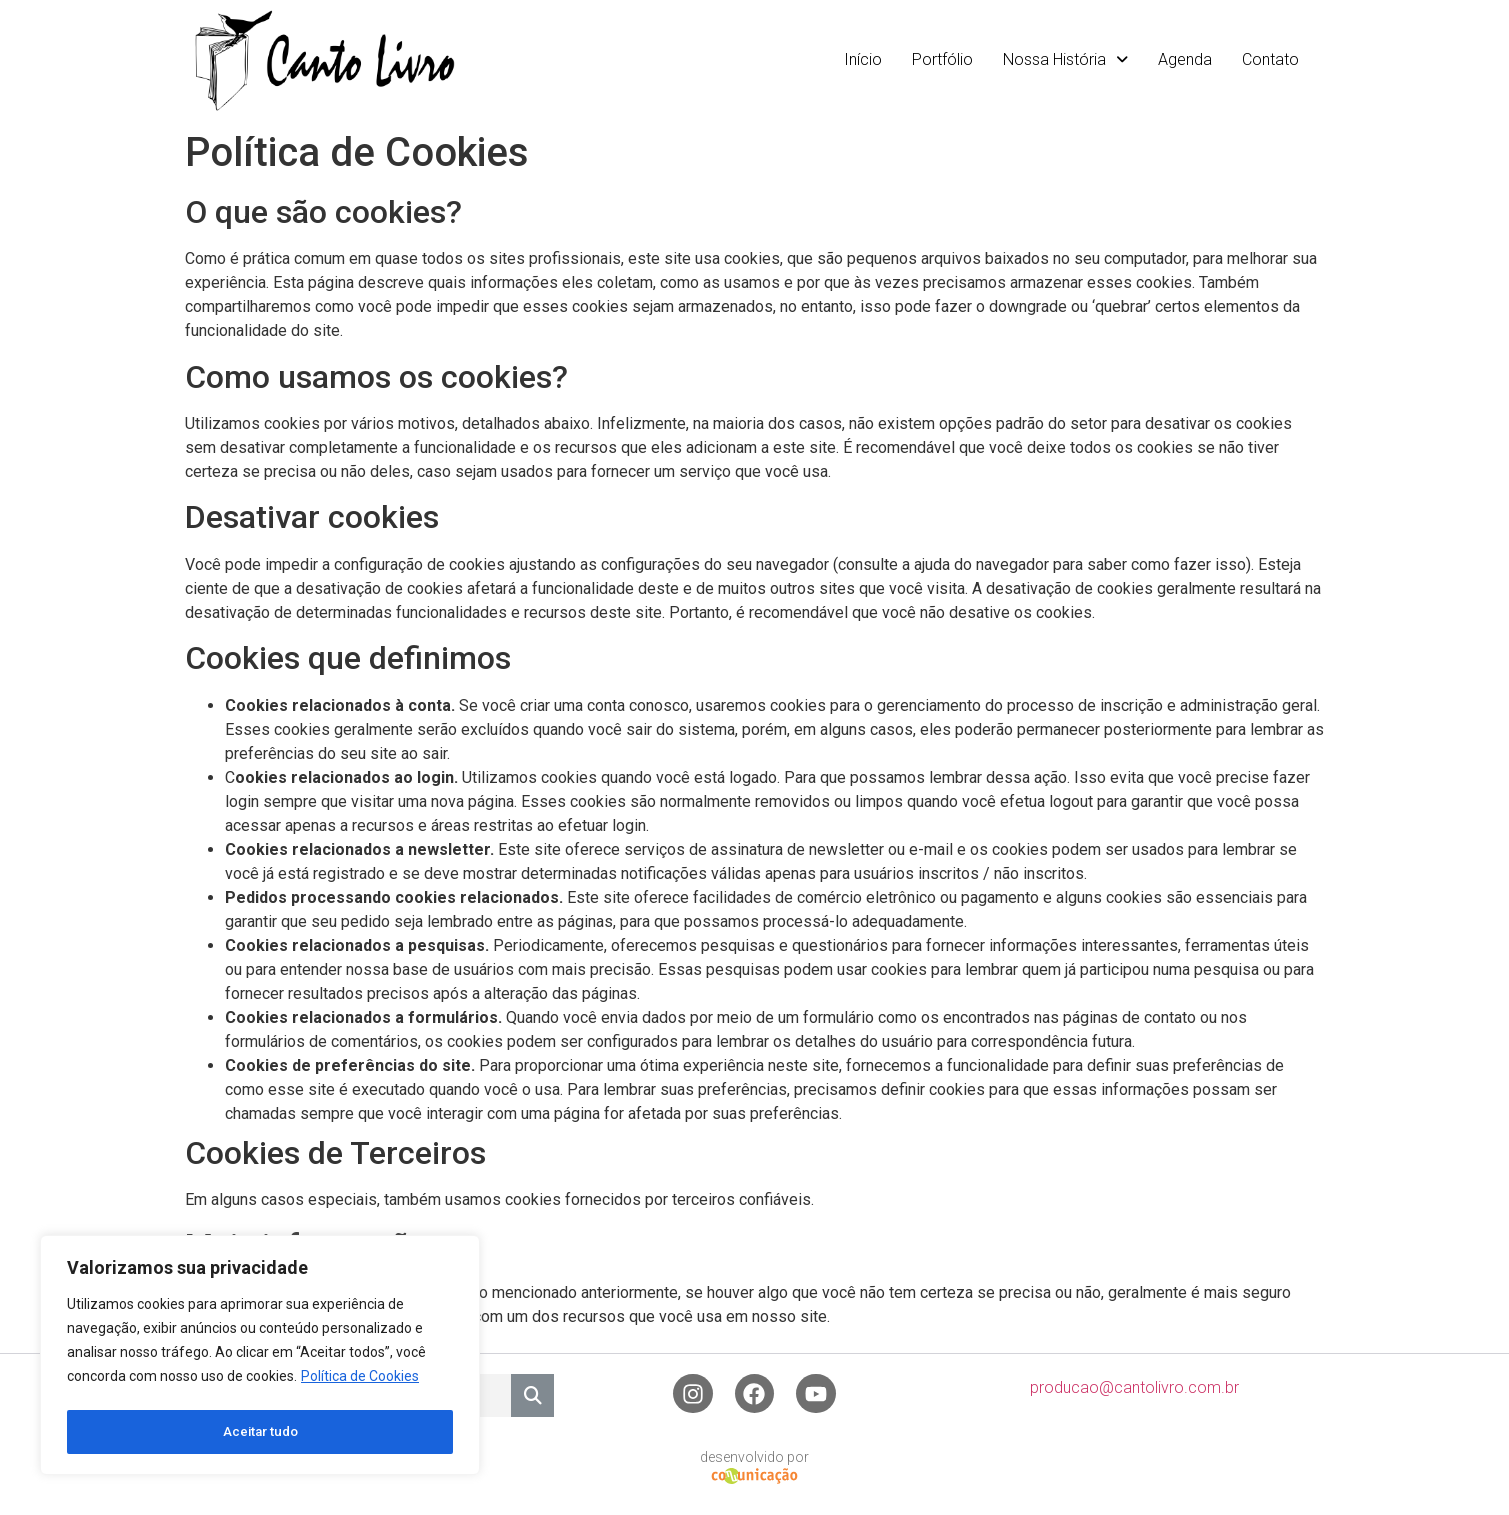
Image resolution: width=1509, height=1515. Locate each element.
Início (863, 59)
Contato (1270, 59)
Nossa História (1065, 59)
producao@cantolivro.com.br (1134, 1388)
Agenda (1185, 59)
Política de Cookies (360, 1382)
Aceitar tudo (260, 1432)
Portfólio (942, 59)
